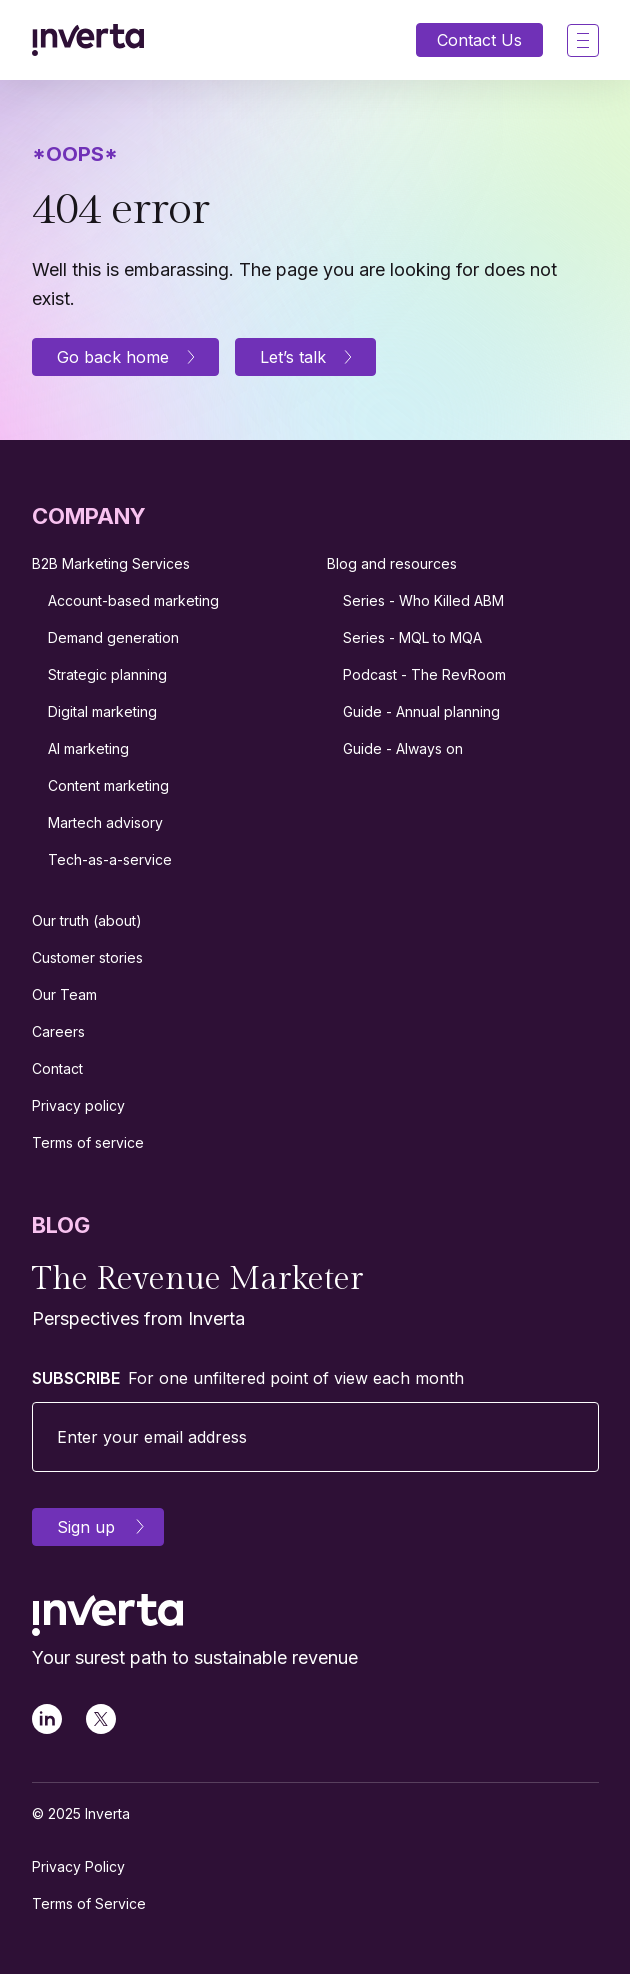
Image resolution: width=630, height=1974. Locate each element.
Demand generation (113, 637)
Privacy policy (78, 1105)
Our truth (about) (87, 920)
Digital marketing (102, 711)
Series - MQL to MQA (412, 637)
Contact (57, 1068)
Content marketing (108, 785)
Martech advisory (105, 822)
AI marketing (88, 748)
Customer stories (87, 957)
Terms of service (88, 1142)
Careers (58, 1031)
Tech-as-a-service (110, 859)
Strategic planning (107, 674)
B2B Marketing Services (111, 563)
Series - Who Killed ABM (423, 600)
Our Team (64, 994)
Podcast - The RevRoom (424, 674)
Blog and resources (392, 563)
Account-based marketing (133, 600)
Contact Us (479, 40)
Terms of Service (89, 1903)
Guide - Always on (403, 748)
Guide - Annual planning (421, 711)
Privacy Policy (78, 1866)
